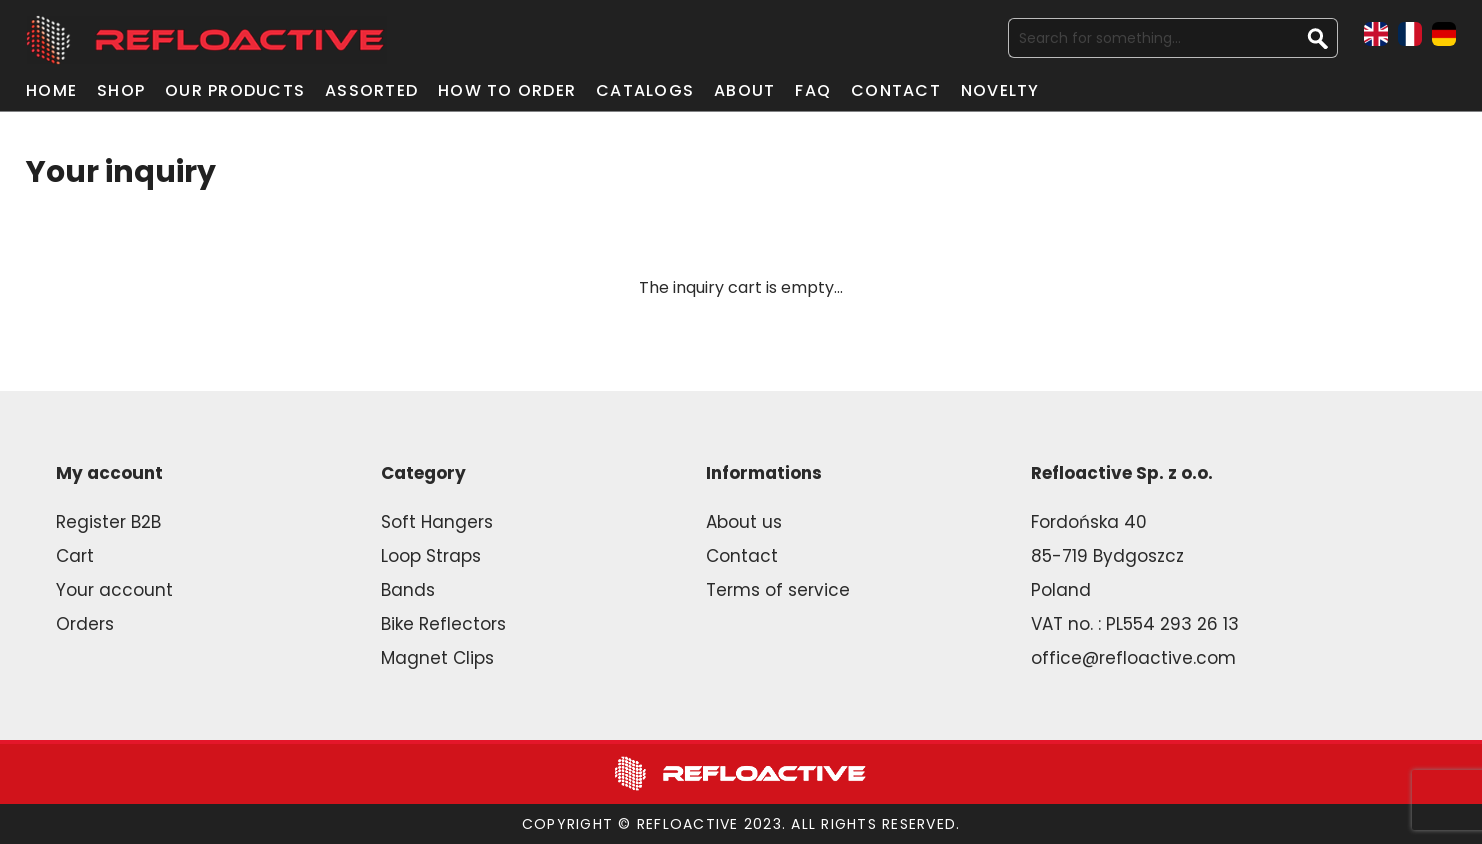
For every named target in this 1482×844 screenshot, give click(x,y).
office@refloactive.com (1133, 658)
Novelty (1000, 91)
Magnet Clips (437, 658)
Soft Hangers (437, 522)
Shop (121, 91)
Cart (75, 556)
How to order (507, 91)
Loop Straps (431, 556)
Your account (114, 590)
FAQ (813, 91)
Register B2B (108, 522)
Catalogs (645, 91)
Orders (85, 624)
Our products (235, 91)
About (744, 91)
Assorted (371, 91)
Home (51, 91)
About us (744, 522)
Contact (896, 91)
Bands (408, 590)
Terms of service (778, 590)
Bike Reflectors (443, 624)
